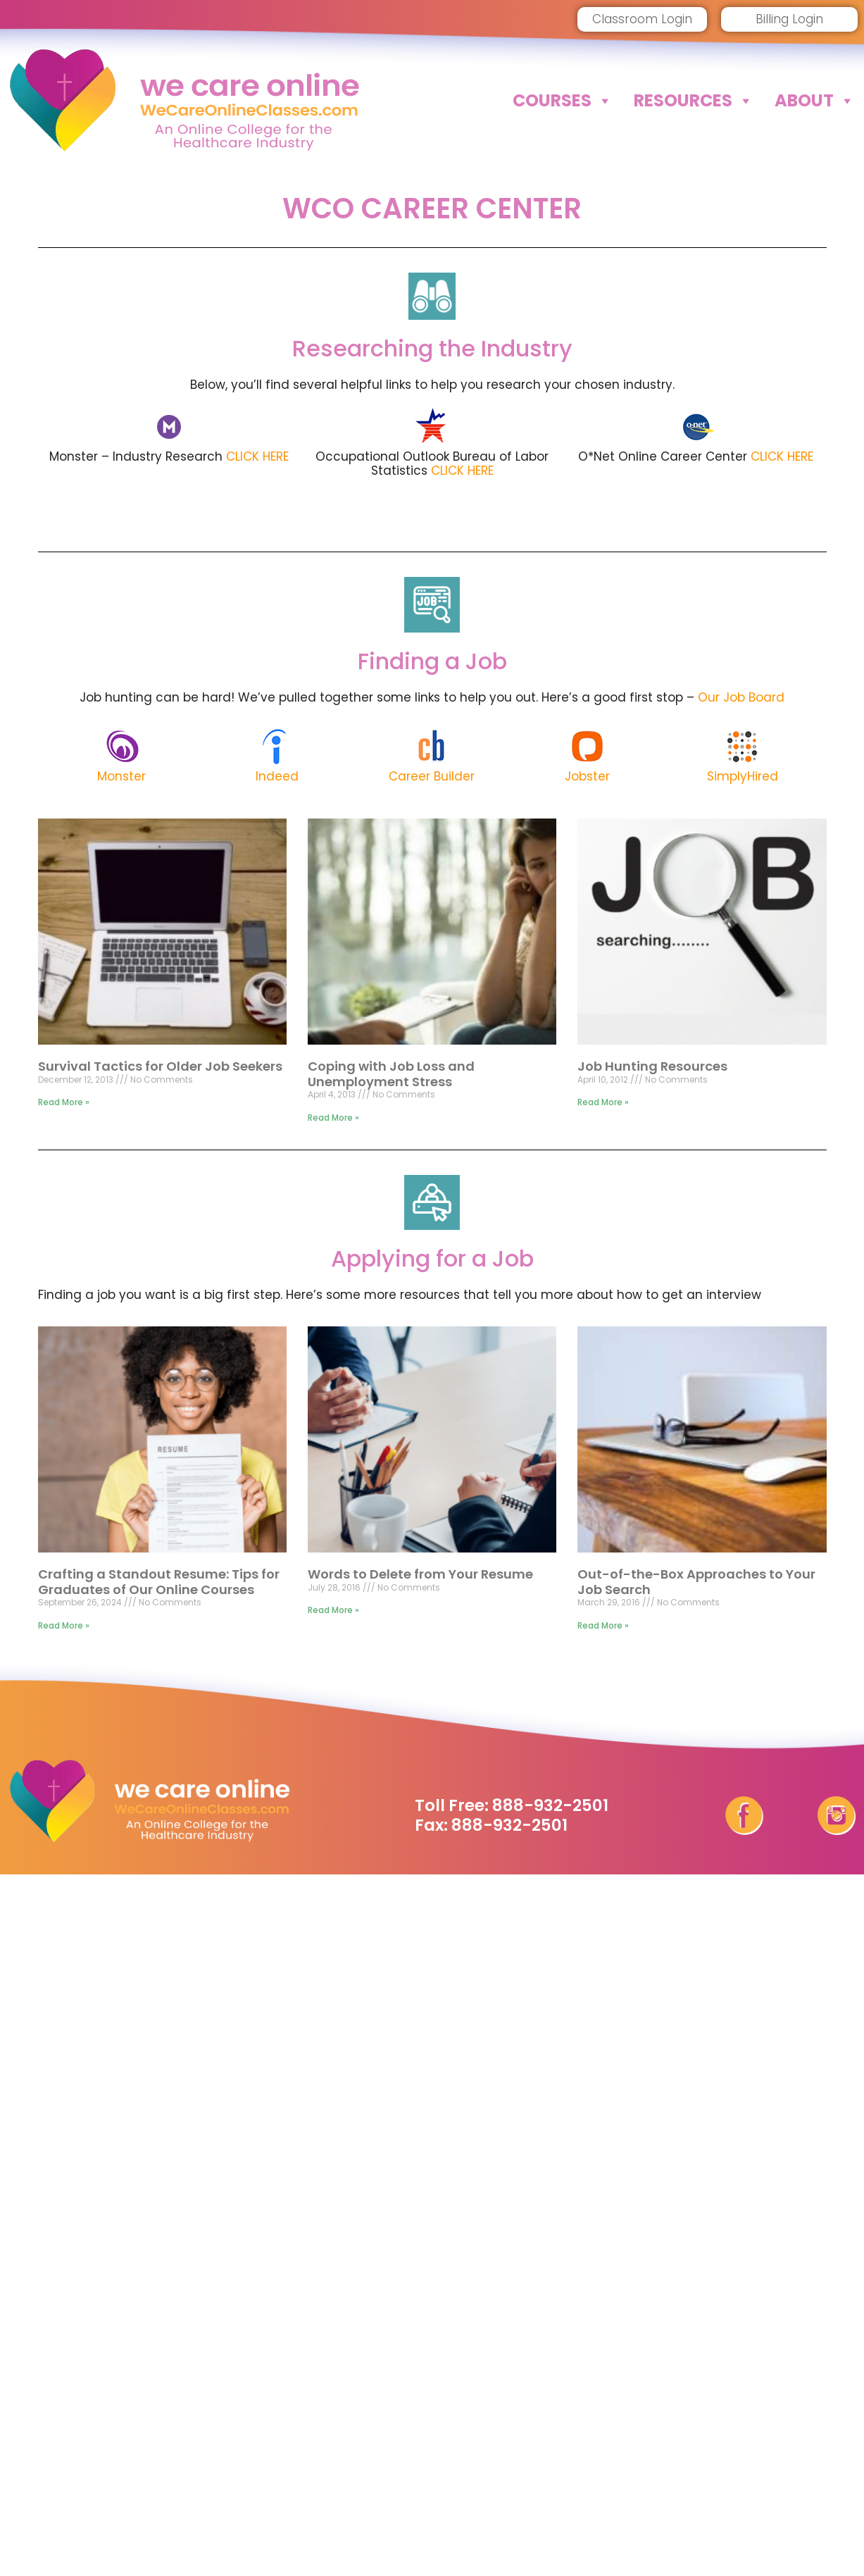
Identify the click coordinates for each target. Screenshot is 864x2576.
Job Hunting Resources (652, 1066)
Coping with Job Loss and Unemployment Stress (391, 1073)
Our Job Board (741, 697)
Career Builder (432, 776)
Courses (563, 101)
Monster (121, 776)
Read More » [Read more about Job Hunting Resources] (603, 1102)
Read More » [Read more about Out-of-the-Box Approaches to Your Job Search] (603, 1625)
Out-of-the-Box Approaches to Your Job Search (696, 1581)
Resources (693, 101)
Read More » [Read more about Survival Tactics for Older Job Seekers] (63, 1102)
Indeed (277, 776)
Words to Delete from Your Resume (420, 1574)
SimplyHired (742, 776)
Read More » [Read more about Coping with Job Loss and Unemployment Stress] (333, 1118)
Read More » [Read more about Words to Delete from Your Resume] (333, 1610)
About (815, 101)
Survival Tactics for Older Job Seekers (160, 1066)
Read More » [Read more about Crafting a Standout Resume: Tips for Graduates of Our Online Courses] (63, 1625)
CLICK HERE (257, 456)
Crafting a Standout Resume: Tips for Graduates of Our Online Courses (159, 1581)
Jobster (587, 776)
